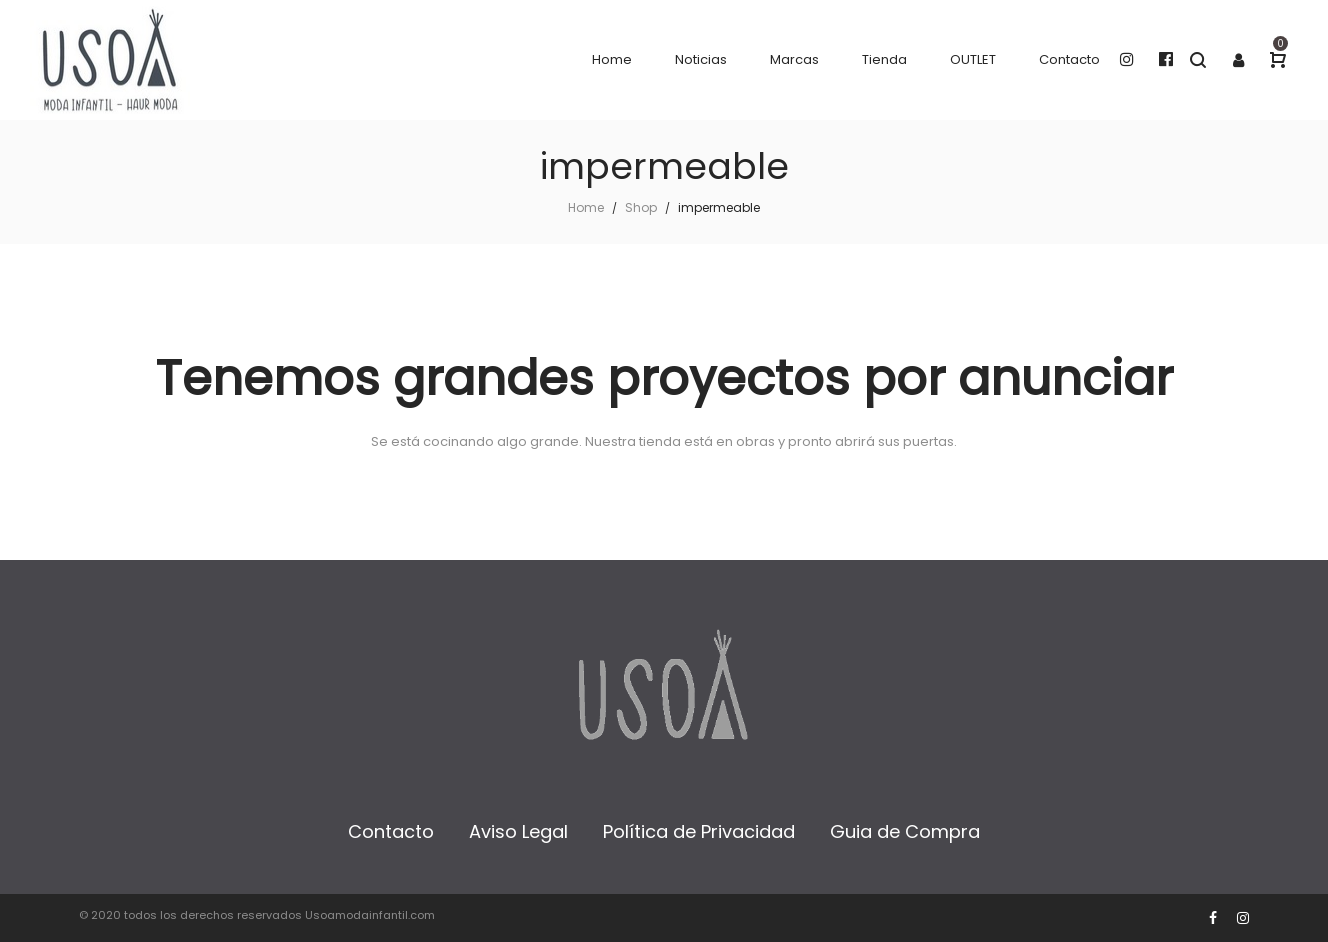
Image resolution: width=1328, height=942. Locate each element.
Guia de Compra (905, 831)
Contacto (391, 831)
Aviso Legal (518, 831)
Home (586, 207)
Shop (641, 207)
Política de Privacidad (699, 831)
